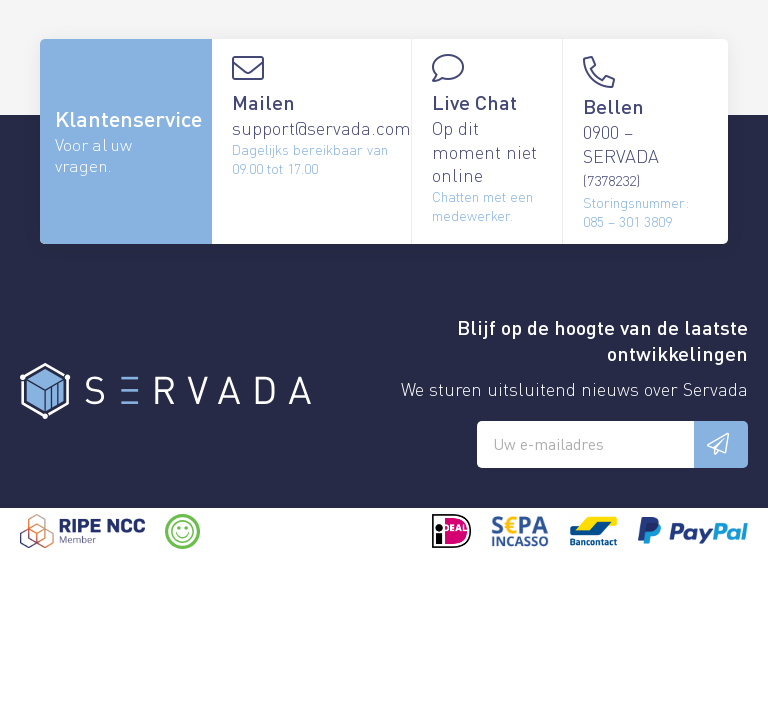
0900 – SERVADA (621, 154)
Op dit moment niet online (484, 151)
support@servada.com (321, 127)
